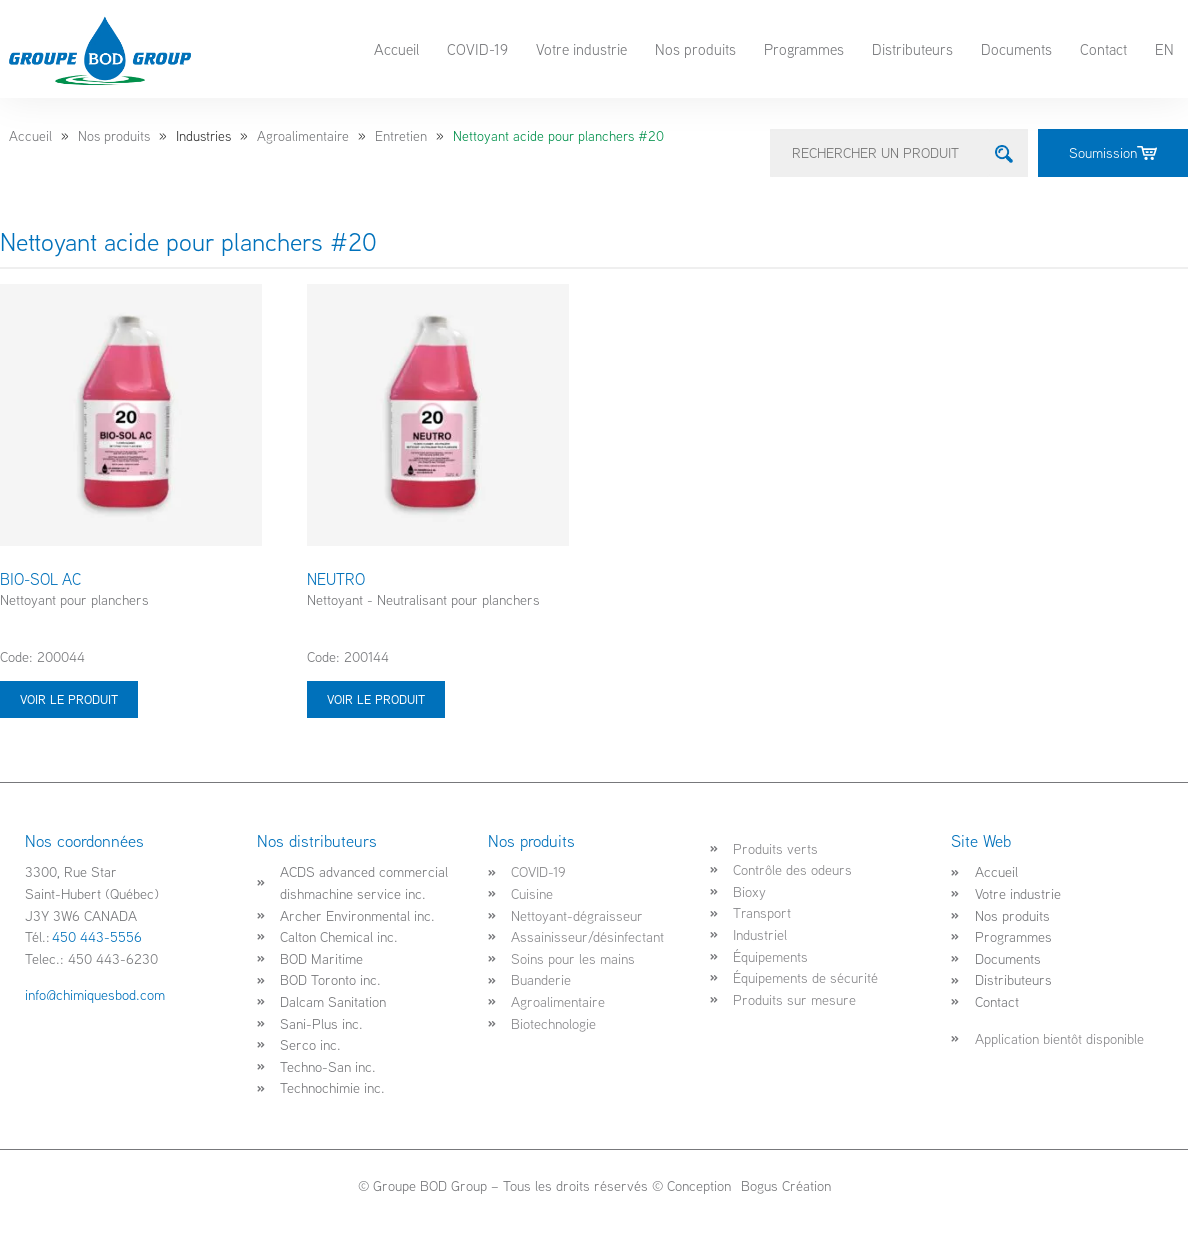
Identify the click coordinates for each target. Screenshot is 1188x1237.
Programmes (804, 49)
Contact (1103, 49)
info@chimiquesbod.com (95, 994)
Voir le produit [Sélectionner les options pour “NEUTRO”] (376, 699)
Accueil (396, 49)
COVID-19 (477, 49)
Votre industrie (581, 49)
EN (1164, 49)
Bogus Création (784, 1185)
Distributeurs (912, 49)
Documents (1016, 49)
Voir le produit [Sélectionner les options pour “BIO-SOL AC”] (69, 699)
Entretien (401, 136)
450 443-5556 (97, 936)
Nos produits (695, 49)
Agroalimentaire (303, 136)
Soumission (1113, 152)
